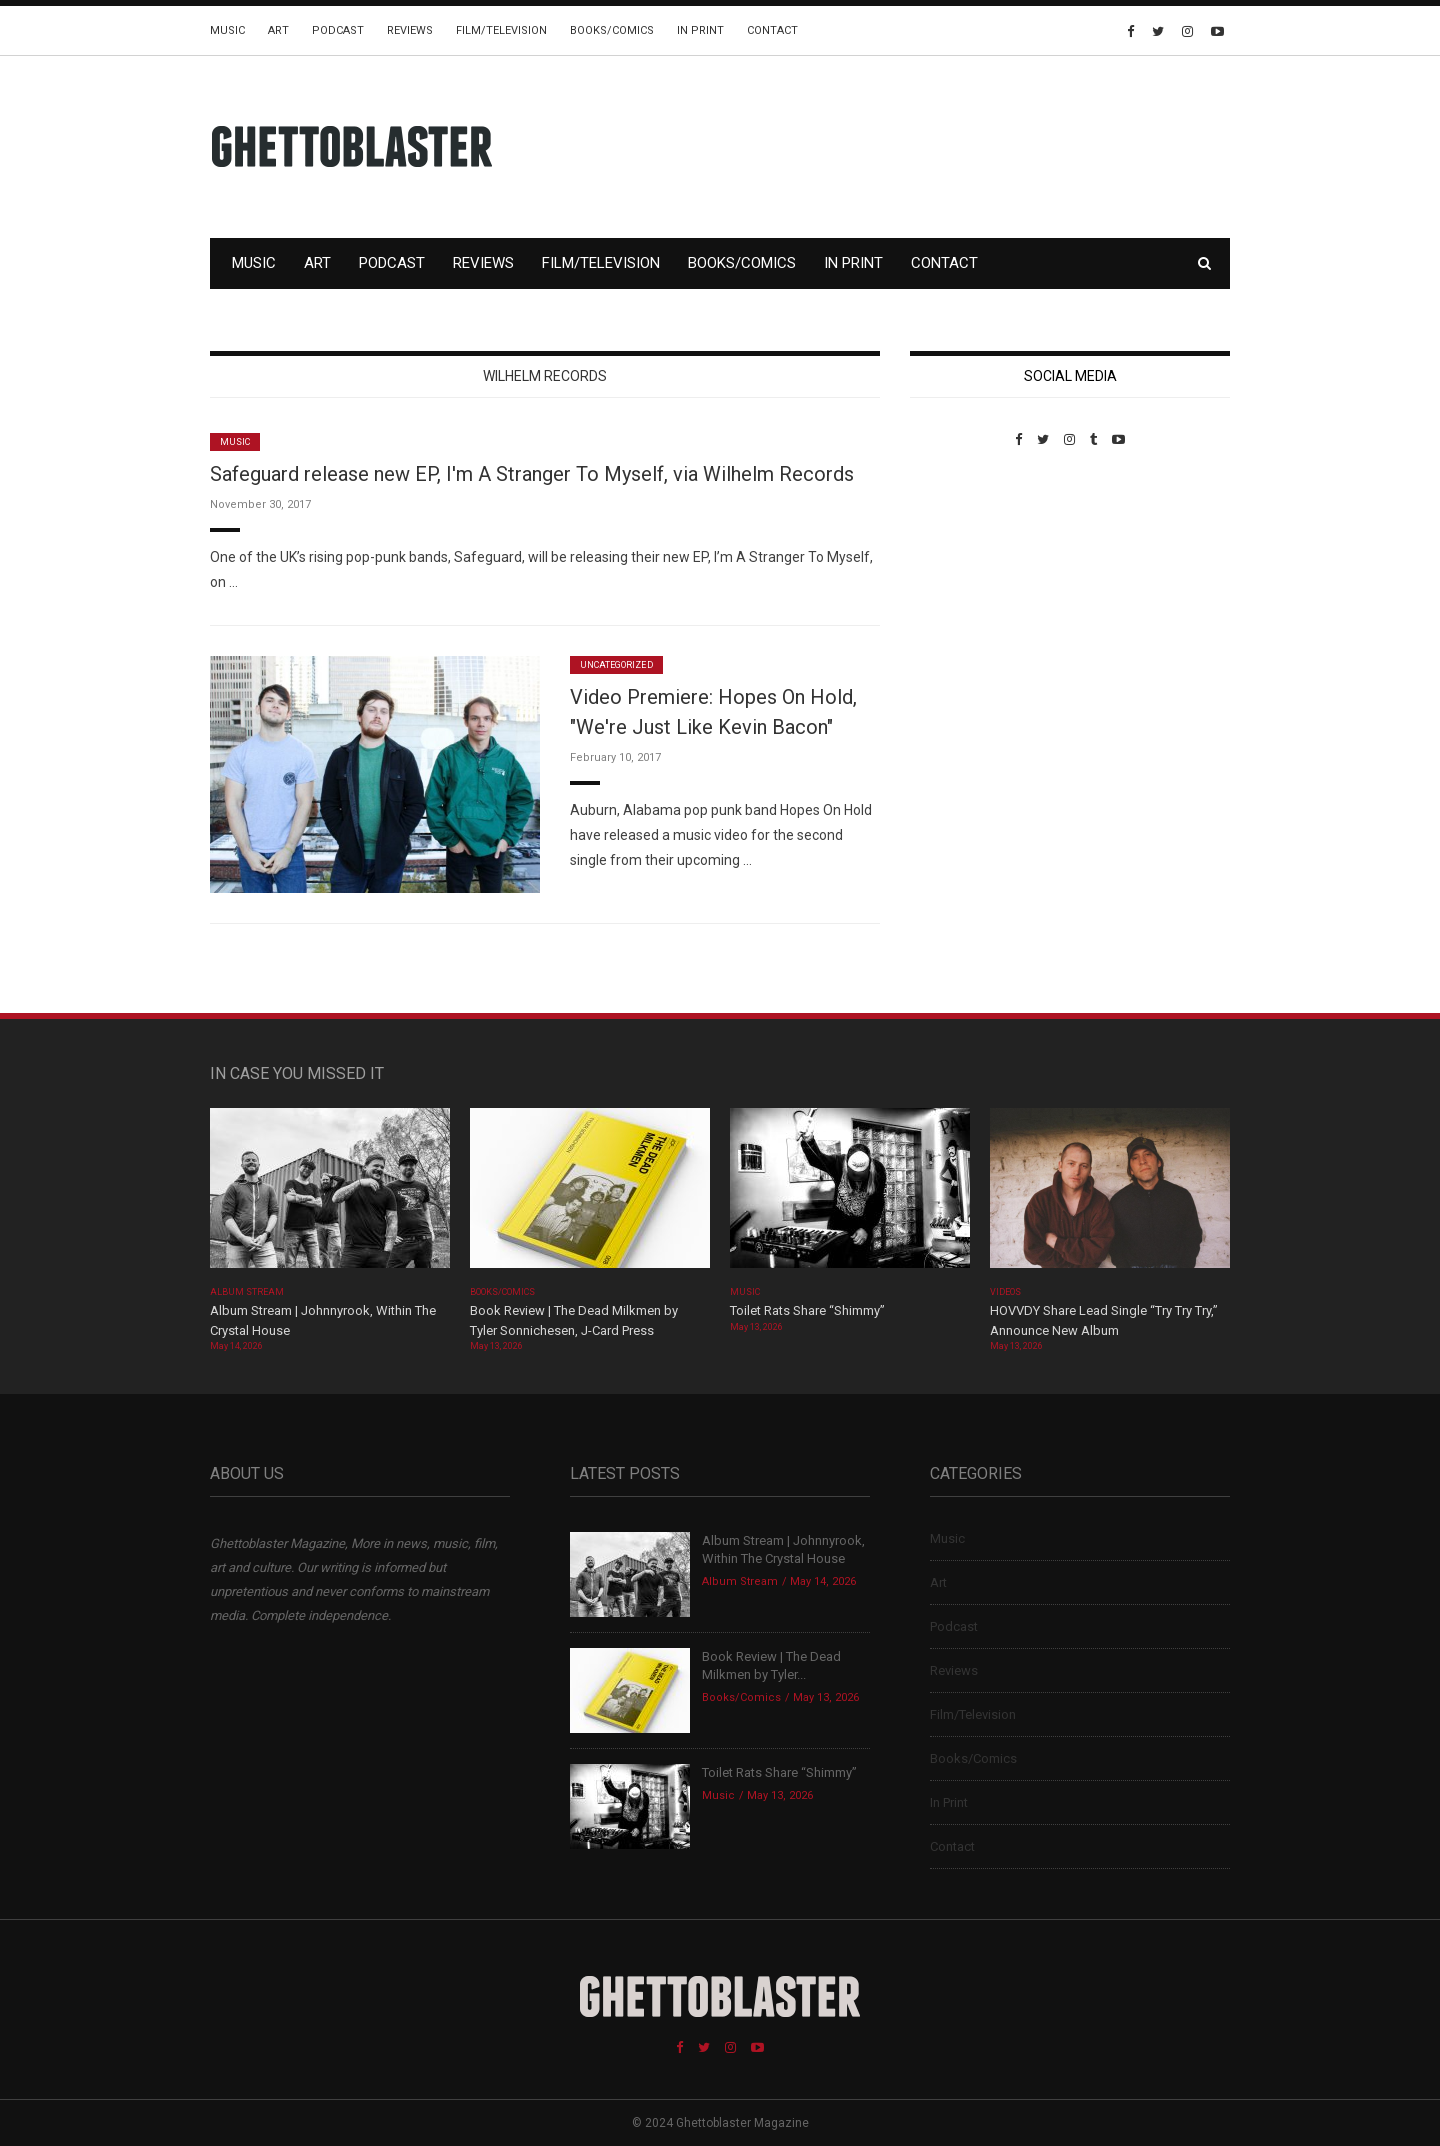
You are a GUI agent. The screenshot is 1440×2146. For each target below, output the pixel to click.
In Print (700, 30)
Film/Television (501, 30)
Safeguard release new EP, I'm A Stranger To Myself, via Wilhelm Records (532, 474)
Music (227, 30)
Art (278, 30)
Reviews (410, 30)
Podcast (338, 30)
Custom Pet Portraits (968, 584)
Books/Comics (612, 30)
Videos (1005, 1292)
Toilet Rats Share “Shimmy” (807, 1310)
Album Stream (247, 1292)
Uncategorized (616, 665)
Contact (772, 30)
